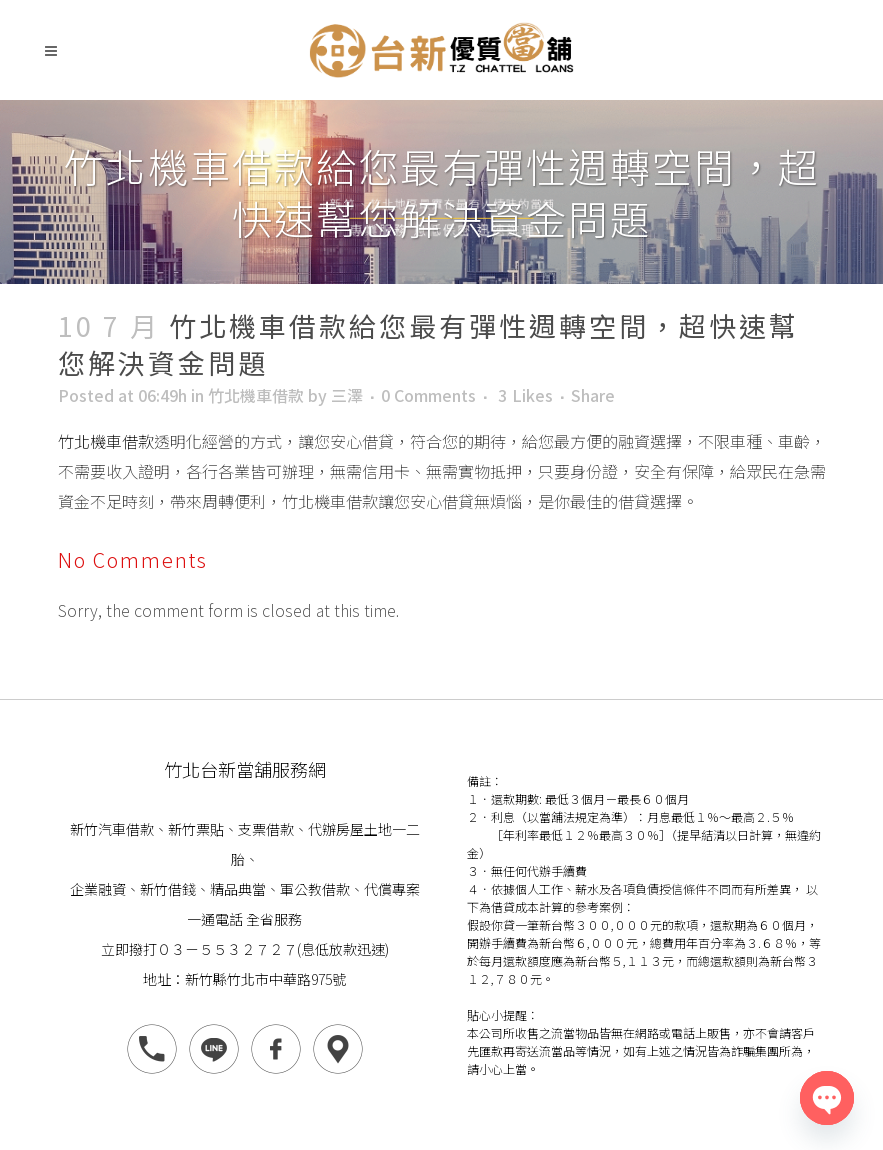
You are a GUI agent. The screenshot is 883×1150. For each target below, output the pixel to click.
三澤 (347, 395)
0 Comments (428, 395)
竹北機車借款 (256, 395)
